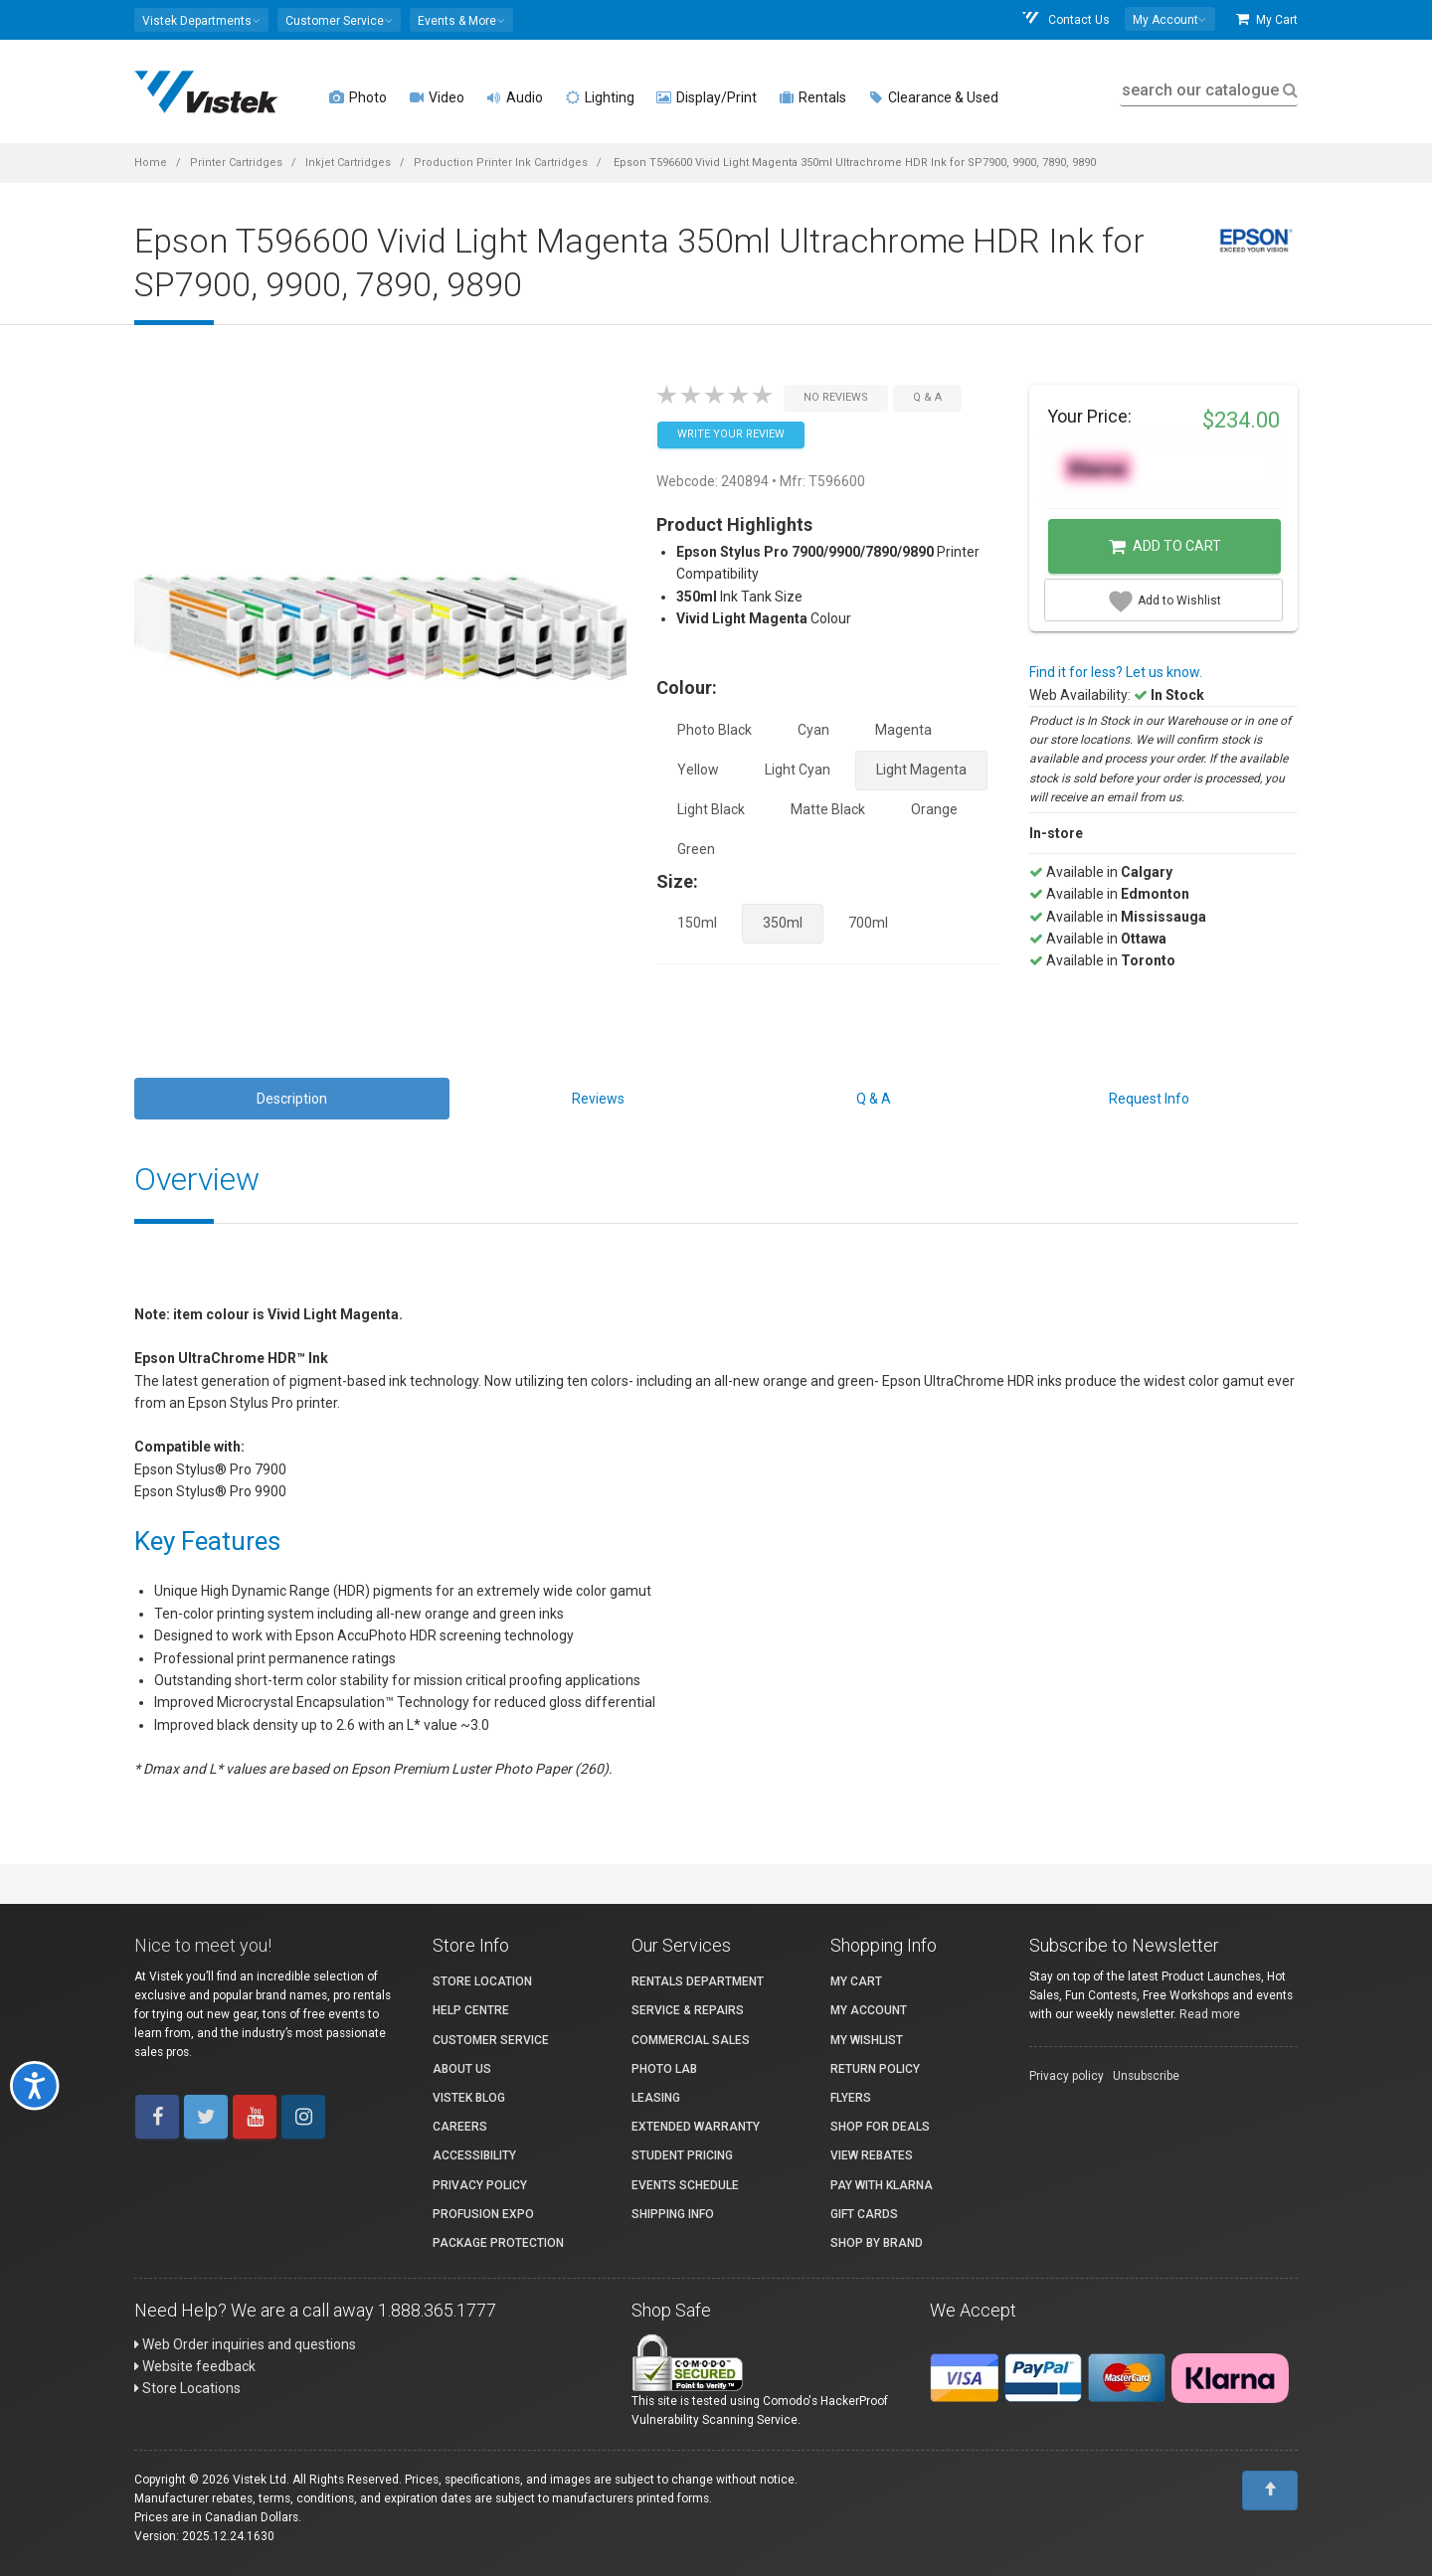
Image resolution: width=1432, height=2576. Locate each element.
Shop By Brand (876, 2243)
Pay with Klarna (881, 2185)
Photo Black (714, 730)
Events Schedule (685, 2185)
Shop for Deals (880, 2127)
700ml (868, 923)
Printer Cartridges (236, 162)
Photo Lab (664, 2069)
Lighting (599, 97)
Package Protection (498, 2243)
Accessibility (474, 2155)
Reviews (598, 1099)
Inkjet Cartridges (348, 162)
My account (868, 2010)
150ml (697, 923)
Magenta (903, 730)
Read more (1209, 2014)
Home (150, 162)
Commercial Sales (690, 2040)
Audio (514, 97)
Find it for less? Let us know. (1115, 672)
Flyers (850, 2098)
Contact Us (1065, 19)
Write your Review (731, 434)
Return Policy (875, 2069)
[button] (201, 20)
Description (292, 1099)
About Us (462, 2069)
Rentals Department (697, 1981)
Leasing (655, 2098)
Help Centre (471, 2010)
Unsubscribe (1146, 2076)
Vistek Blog (469, 2098)
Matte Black (828, 809)
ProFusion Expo (483, 2214)
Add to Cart (1165, 547)
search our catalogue (1208, 90)
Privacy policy (1066, 2076)
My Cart (1267, 19)
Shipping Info (672, 2214)
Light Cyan (797, 769)
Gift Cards (864, 2214)
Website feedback (195, 2366)
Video (436, 97)
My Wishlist (866, 2040)
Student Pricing (682, 2155)
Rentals (812, 97)
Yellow (698, 769)
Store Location (482, 1981)
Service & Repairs (687, 2010)
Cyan (813, 730)
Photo (358, 97)
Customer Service (491, 2040)
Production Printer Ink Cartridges (501, 162)
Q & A (873, 1099)
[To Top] (1270, 2490)
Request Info (1149, 1099)
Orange (934, 809)
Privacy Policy (480, 2185)
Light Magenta (921, 769)
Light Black (711, 809)
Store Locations (187, 2388)
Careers (460, 2127)
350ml (783, 923)
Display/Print (706, 97)
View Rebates (871, 2155)
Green (696, 849)
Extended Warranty (695, 2127)
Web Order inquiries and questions (245, 2344)
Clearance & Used (933, 97)
